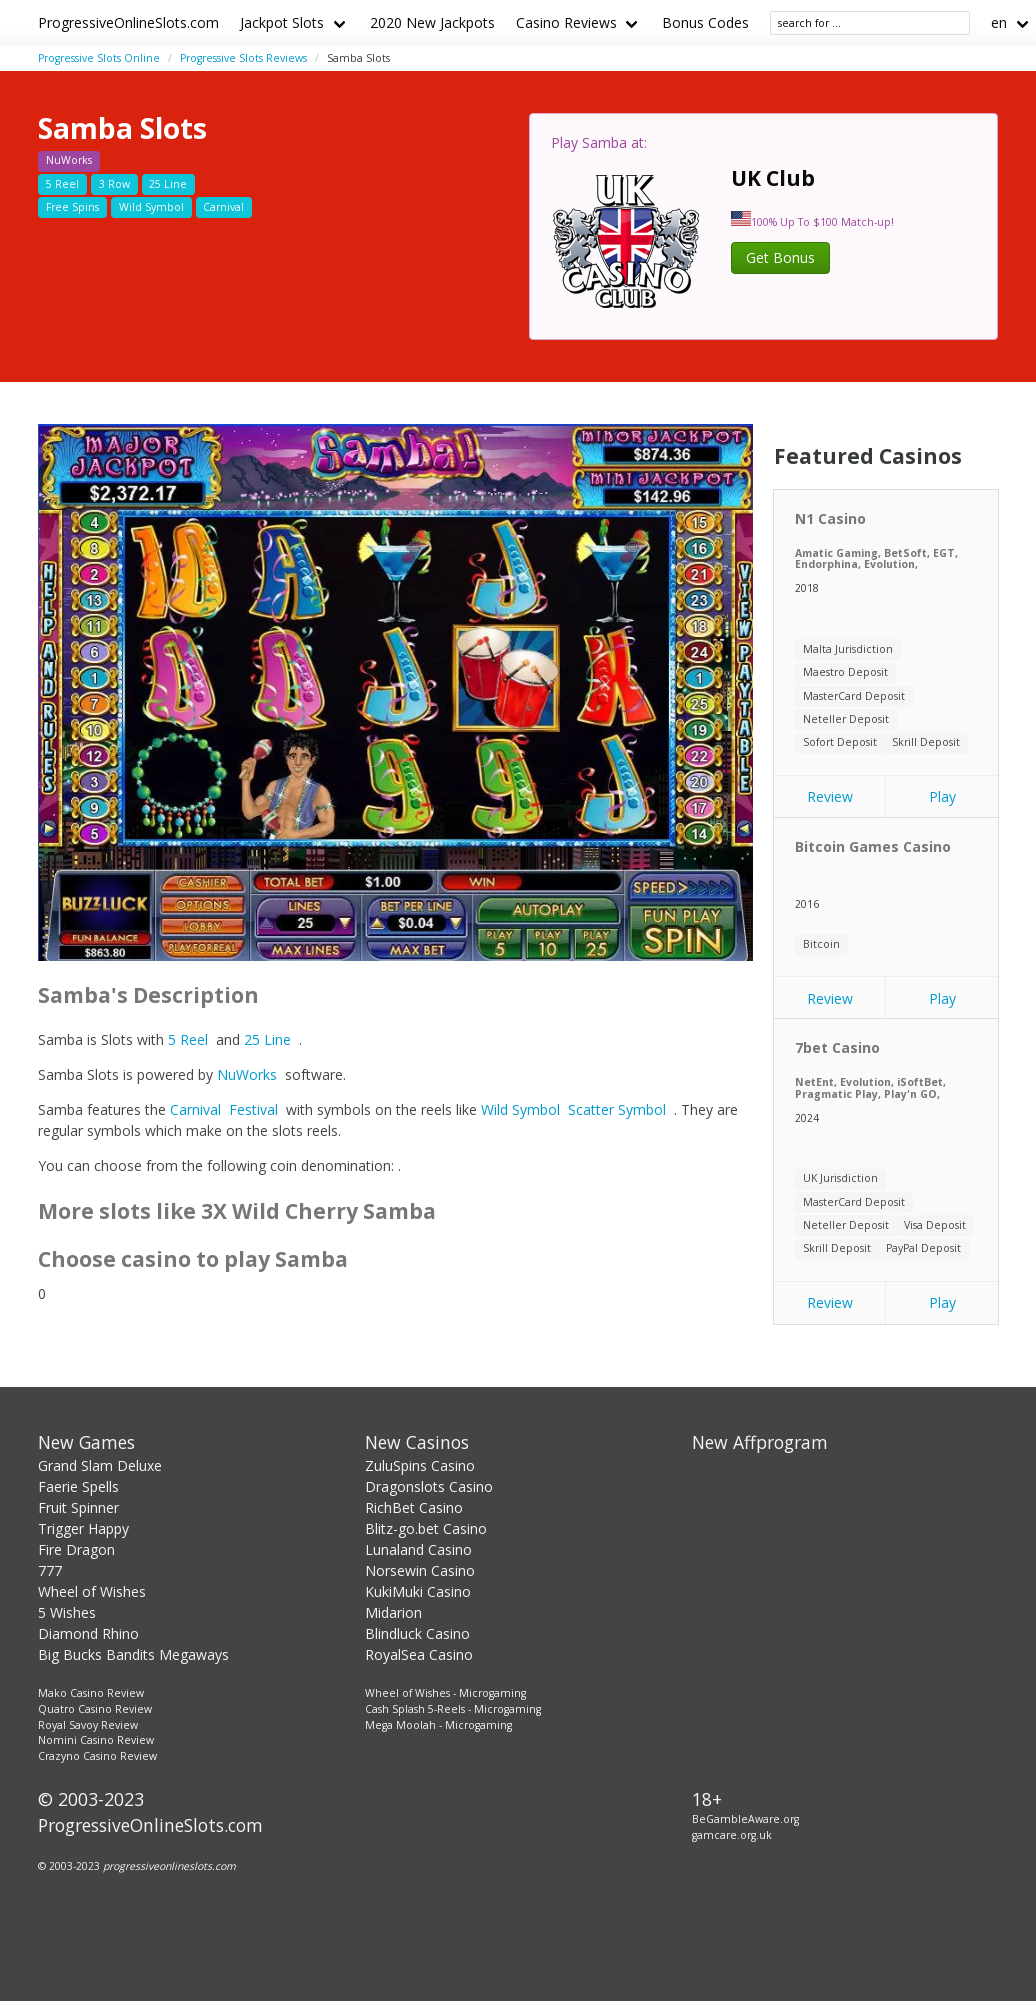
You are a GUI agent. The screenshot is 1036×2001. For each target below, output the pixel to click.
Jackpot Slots (282, 22)
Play (942, 796)
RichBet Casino (414, 1507)
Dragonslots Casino (429, 1486)
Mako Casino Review (91, 1693)
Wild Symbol (520, 1109)
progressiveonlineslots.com (169, 1866)
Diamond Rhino (88, 1633)
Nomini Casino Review (96, 1740)
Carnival (195, 1109)
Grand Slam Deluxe (100, 1465)
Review (830, 796)
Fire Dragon (76, 1549)
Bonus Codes (705, 22)
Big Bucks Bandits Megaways (133, 1654)
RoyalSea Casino (419, 1654)
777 (50, 1570)
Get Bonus (780, 257)
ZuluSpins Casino (420, 1465)
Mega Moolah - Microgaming (438, 1725)
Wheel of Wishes (92, 1591)
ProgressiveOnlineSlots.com (128, 22)
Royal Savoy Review (88, 1725)
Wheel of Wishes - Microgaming (445, 1693)
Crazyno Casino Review (97, 1756)
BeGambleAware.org (745, 1819)
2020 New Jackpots (432, 22)
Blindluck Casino (417, 1633)
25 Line (267, 1039)
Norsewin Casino (420, 1570)
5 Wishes (67, 1612)
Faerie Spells (78, 1486)
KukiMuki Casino (418, 1591)
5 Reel (188, 1039)
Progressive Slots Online (99, 58)
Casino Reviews (566, 22)
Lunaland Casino (418, 1549)
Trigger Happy (83, 1528)
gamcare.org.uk (732, 1835)
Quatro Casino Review (95, 1709)
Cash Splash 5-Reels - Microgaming (453, 1709)
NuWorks (247, 1074)
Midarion (393, 1612)
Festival (253, 1109)
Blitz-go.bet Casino (426, 1528)
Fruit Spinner (78, 1507)
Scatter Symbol (617, 1109)
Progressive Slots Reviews (243, 58)
